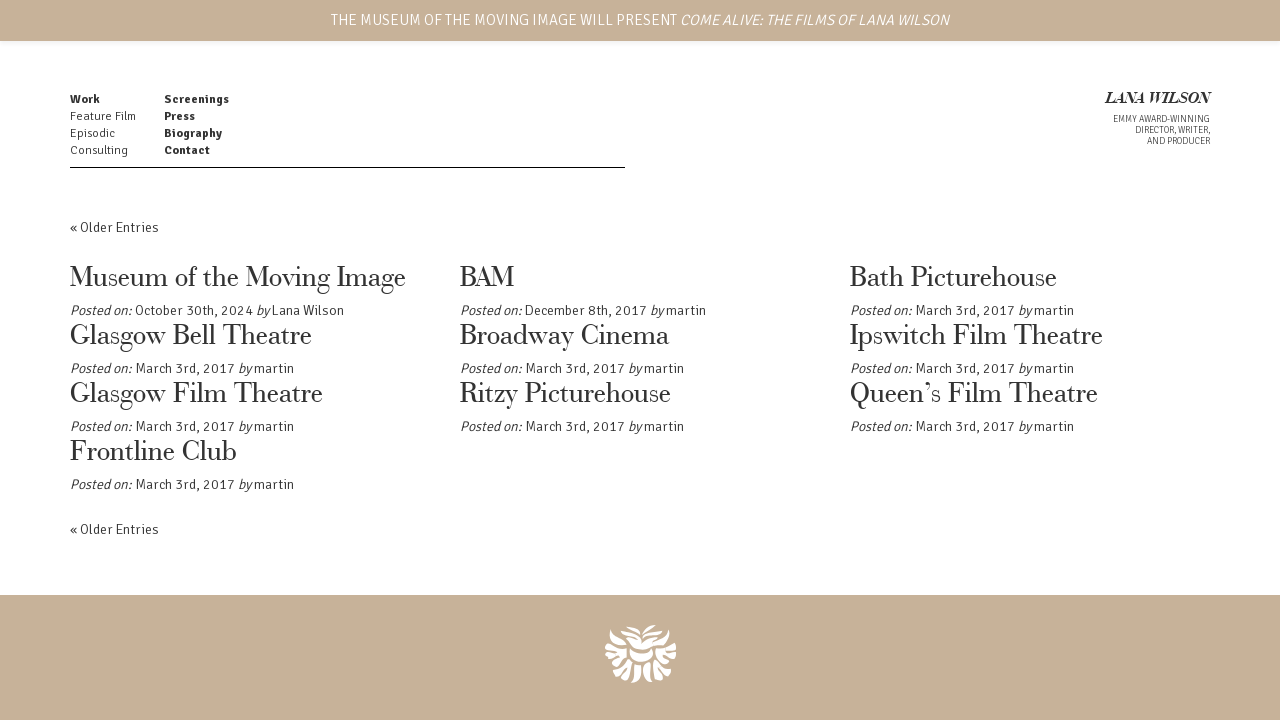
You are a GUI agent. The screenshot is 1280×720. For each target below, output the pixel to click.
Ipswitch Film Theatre (976, 337)
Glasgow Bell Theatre (191, 337)
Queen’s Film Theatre (974, 395)
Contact (187, 150)
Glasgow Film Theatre (196, 395)
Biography (193, 133)
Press (179, 116)
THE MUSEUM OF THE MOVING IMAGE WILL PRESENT (640, 20)
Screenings (196, 99)
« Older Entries (114, 227)
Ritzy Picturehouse (565, 395)
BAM (487, 279)
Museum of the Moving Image (238, 279)
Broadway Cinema (564, 337)
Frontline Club (153, 453)
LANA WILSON (1158, 99)
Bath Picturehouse (953, 279)
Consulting (99, 150)
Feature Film (103, 116)
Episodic (92, 133)
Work (85, 99)
